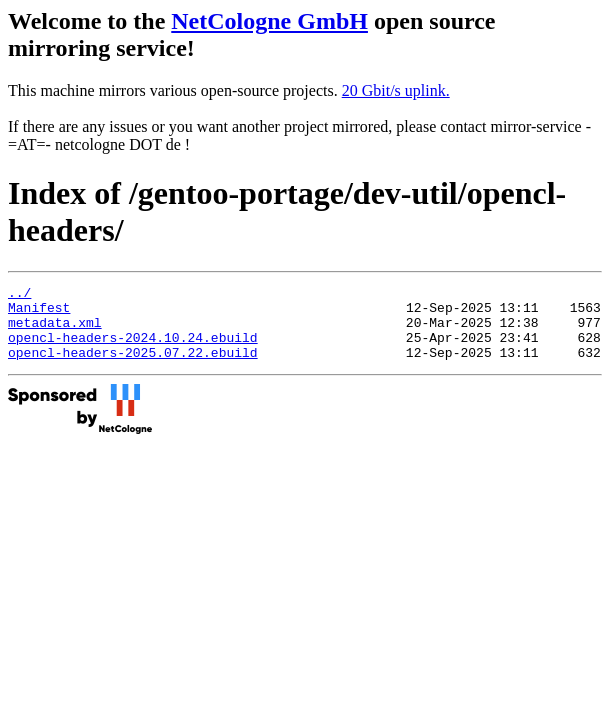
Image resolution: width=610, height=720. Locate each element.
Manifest (39, 313)
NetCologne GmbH (269, 21)
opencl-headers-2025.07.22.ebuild (133, 367)
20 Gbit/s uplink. (396, 90)
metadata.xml (55, 331)
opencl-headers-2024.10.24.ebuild (133, 349)
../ (19, 295)
